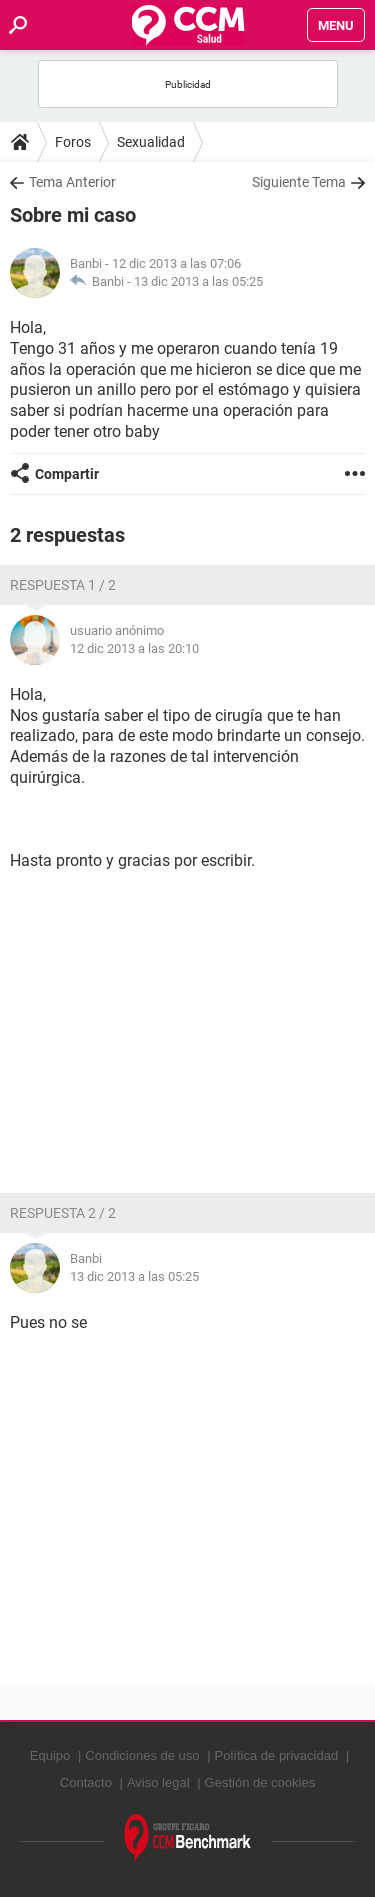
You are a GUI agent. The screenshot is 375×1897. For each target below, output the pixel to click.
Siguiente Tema (299, 182)
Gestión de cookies (260, 1782)
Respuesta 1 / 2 (63, 585)
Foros (73, 142)
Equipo (50, 1755)
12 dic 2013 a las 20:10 (134, 648)
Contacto (86, 1782)
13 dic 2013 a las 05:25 (198, 281)
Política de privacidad (277, 1755)
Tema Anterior (72, 182)
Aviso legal (158, 1782)
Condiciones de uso (142, 1755)
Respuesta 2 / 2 (63, 1213)
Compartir (67, 474)
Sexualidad (151, 142)
